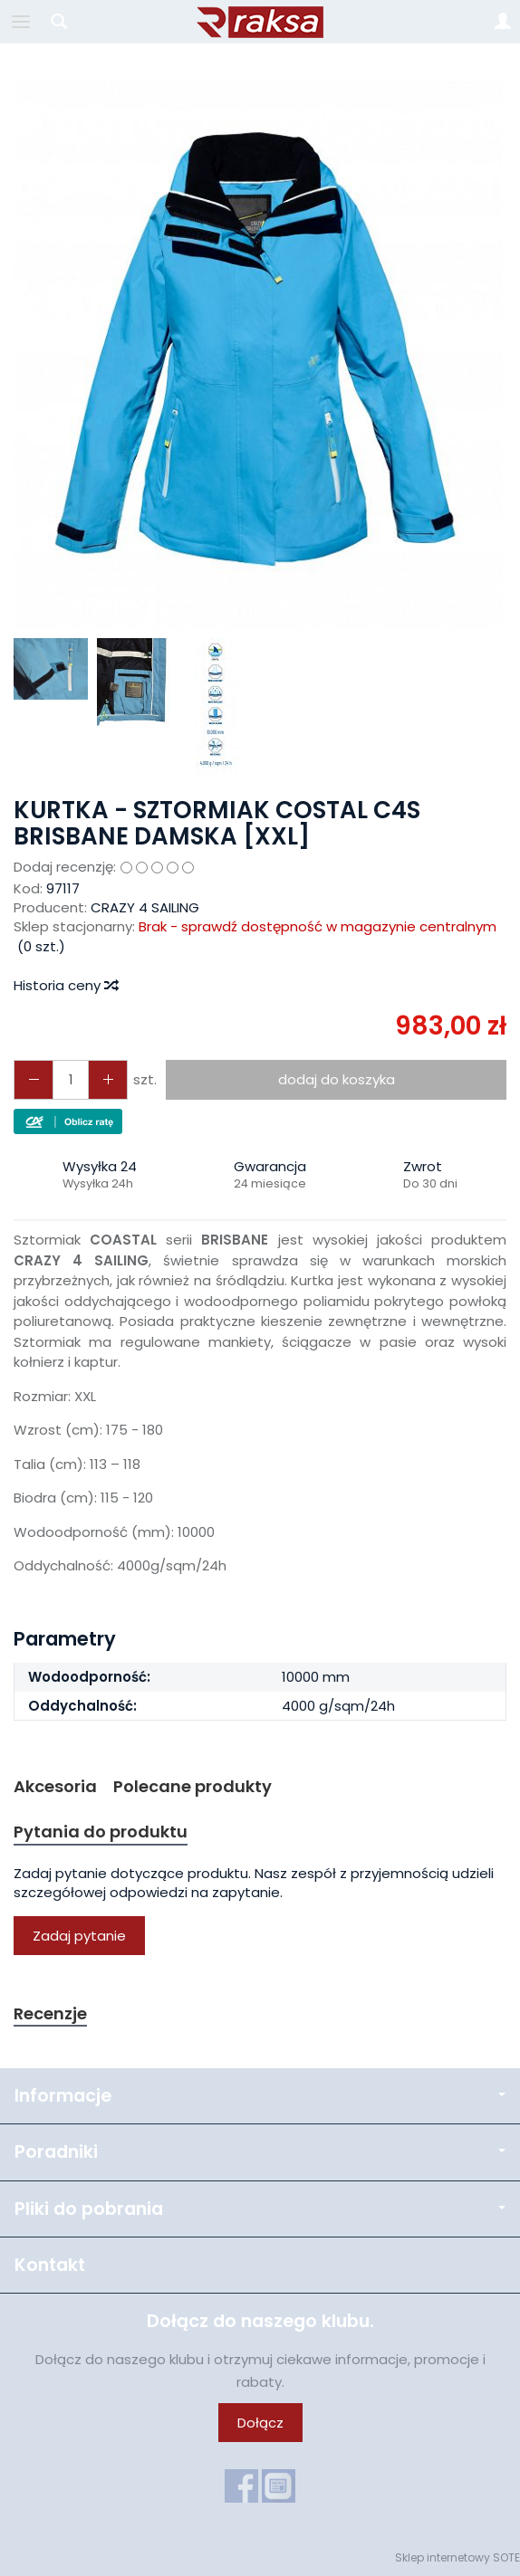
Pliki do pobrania (260, 2209)
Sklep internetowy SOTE (457, 2557)
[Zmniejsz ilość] (108, 1079)
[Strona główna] (260, 21)
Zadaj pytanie (79, 1935)
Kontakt (49, 2265)
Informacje (260, 2096)
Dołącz (260, 2422)
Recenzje (50, 2013)
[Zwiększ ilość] (33, 1079)
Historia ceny (65, 985)
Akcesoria (55, 1786)
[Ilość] (71, 1079)
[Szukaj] (59, 21)
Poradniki (260, 2152)
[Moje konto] (503, 21)
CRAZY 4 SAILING (145, 907)
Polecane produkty (192, 1786)
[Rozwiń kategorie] (21, 21)
